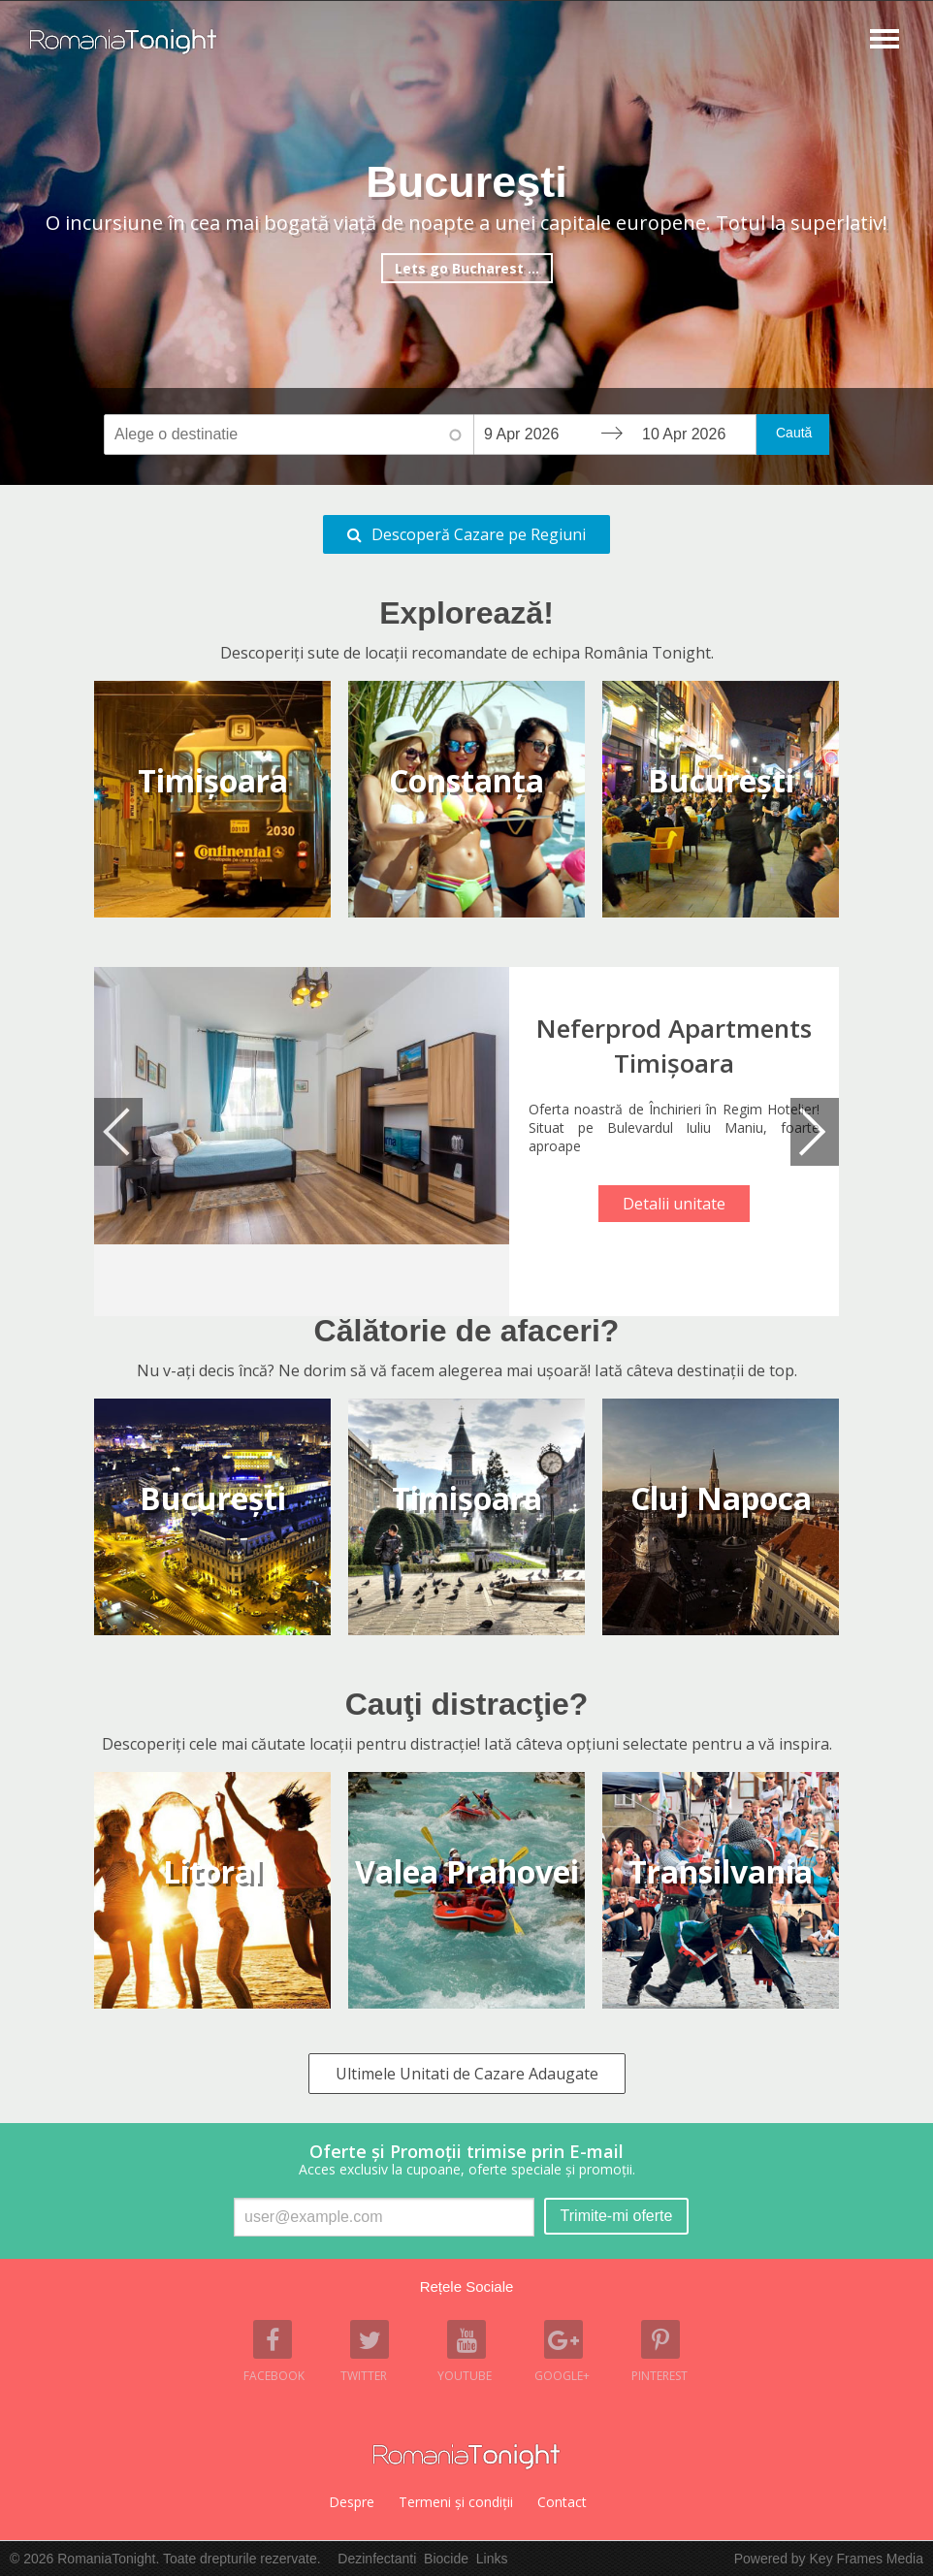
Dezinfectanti (377, 2558)
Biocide (446, 2558)
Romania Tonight (466, 2456)
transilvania (720, 1871)
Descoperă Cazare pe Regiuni (478, 534)
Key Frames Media (866, 2558)
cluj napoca (721, 1498)
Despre (351, 2502)
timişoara (467, 1498)
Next (814, 1132)
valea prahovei (467, 1871)
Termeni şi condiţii (456, 2502)
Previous (118, 1132)
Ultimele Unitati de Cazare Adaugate (467, 2073)
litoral (212, 1871)
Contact (562, 2502)
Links (492, 2558)
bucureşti (213, 1498)
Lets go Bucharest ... (467, 268)
